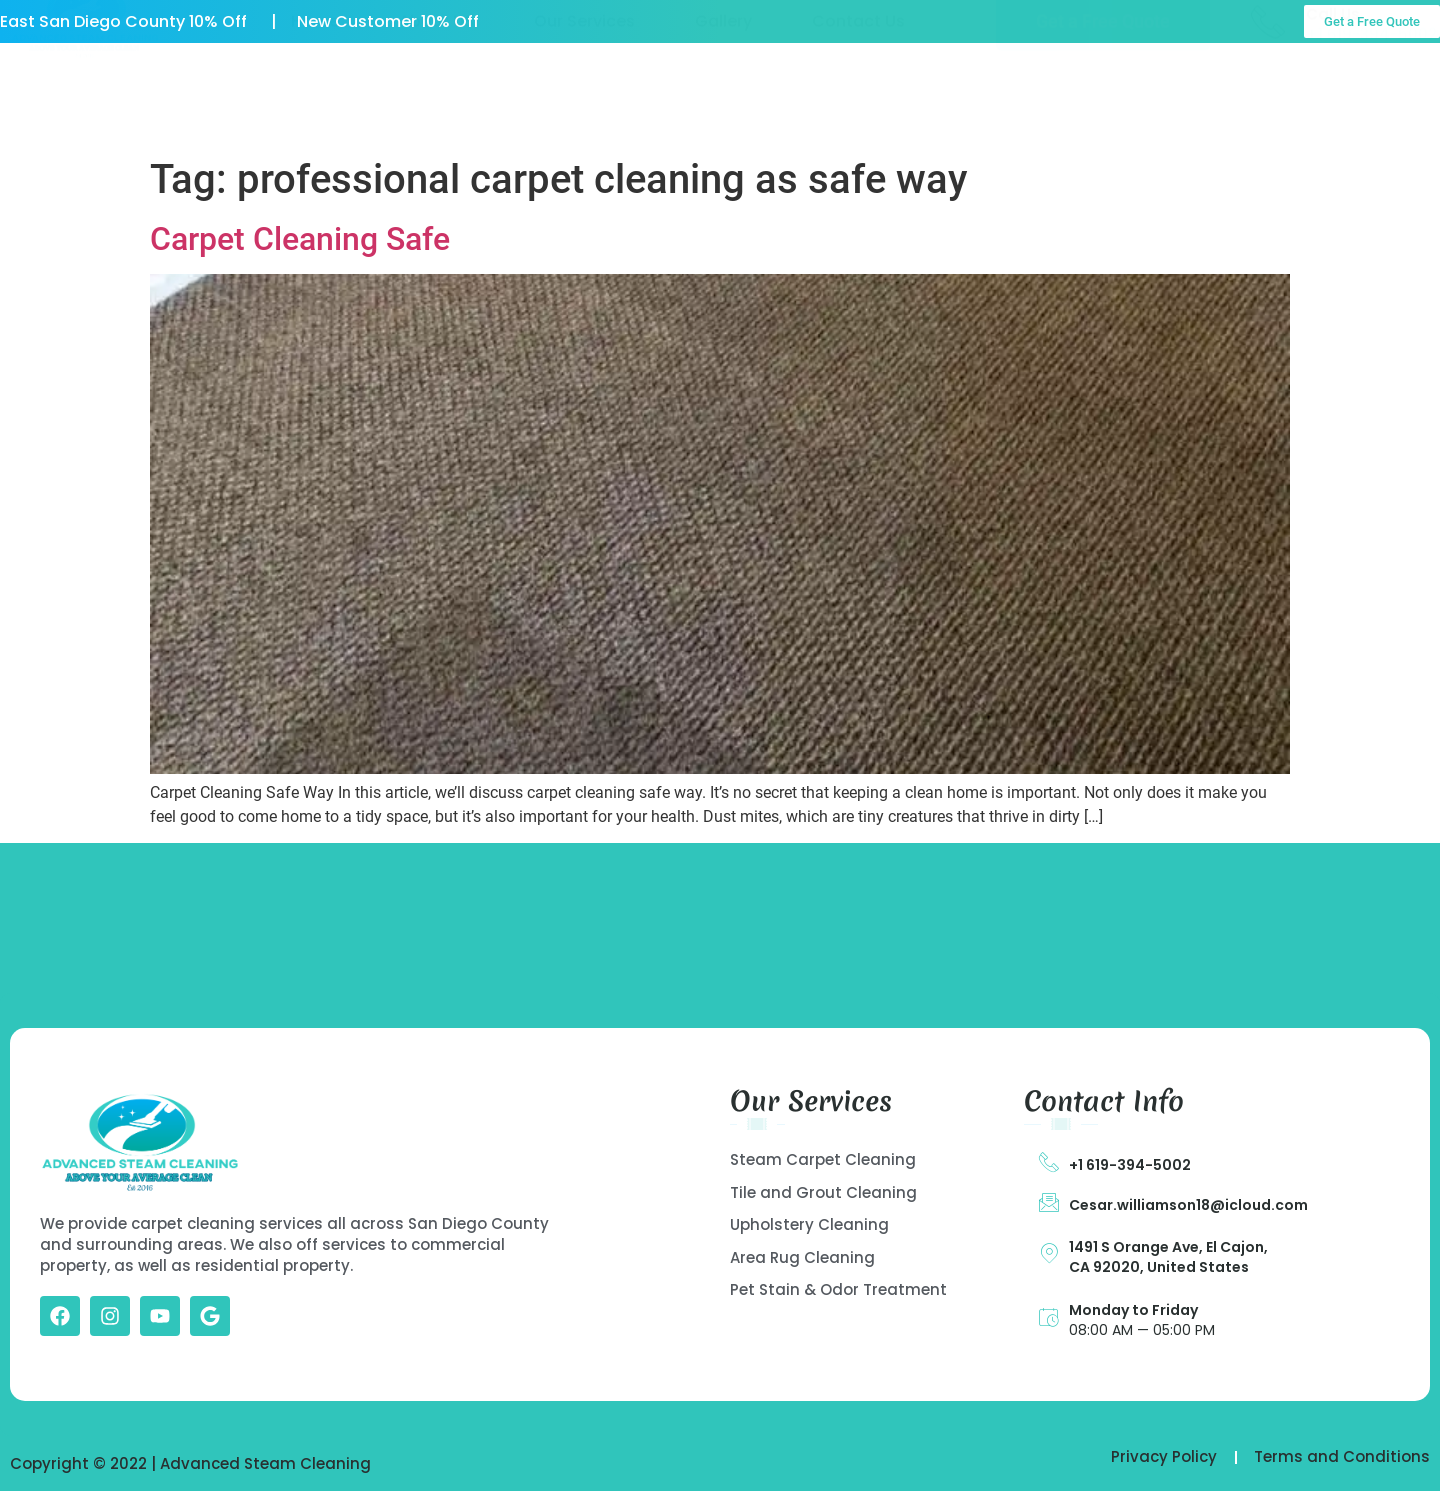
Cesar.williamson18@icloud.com (1188, 1205)
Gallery (723, 97)
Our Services (584, 97)
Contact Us (858, 97)
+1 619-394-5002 (1130, 1165)
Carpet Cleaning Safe (300, 239)
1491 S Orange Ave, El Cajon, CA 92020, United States (1168, 1257)
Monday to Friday (1133, 1310)
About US (436, 97)
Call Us (1333, 90)
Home (315, 97)
